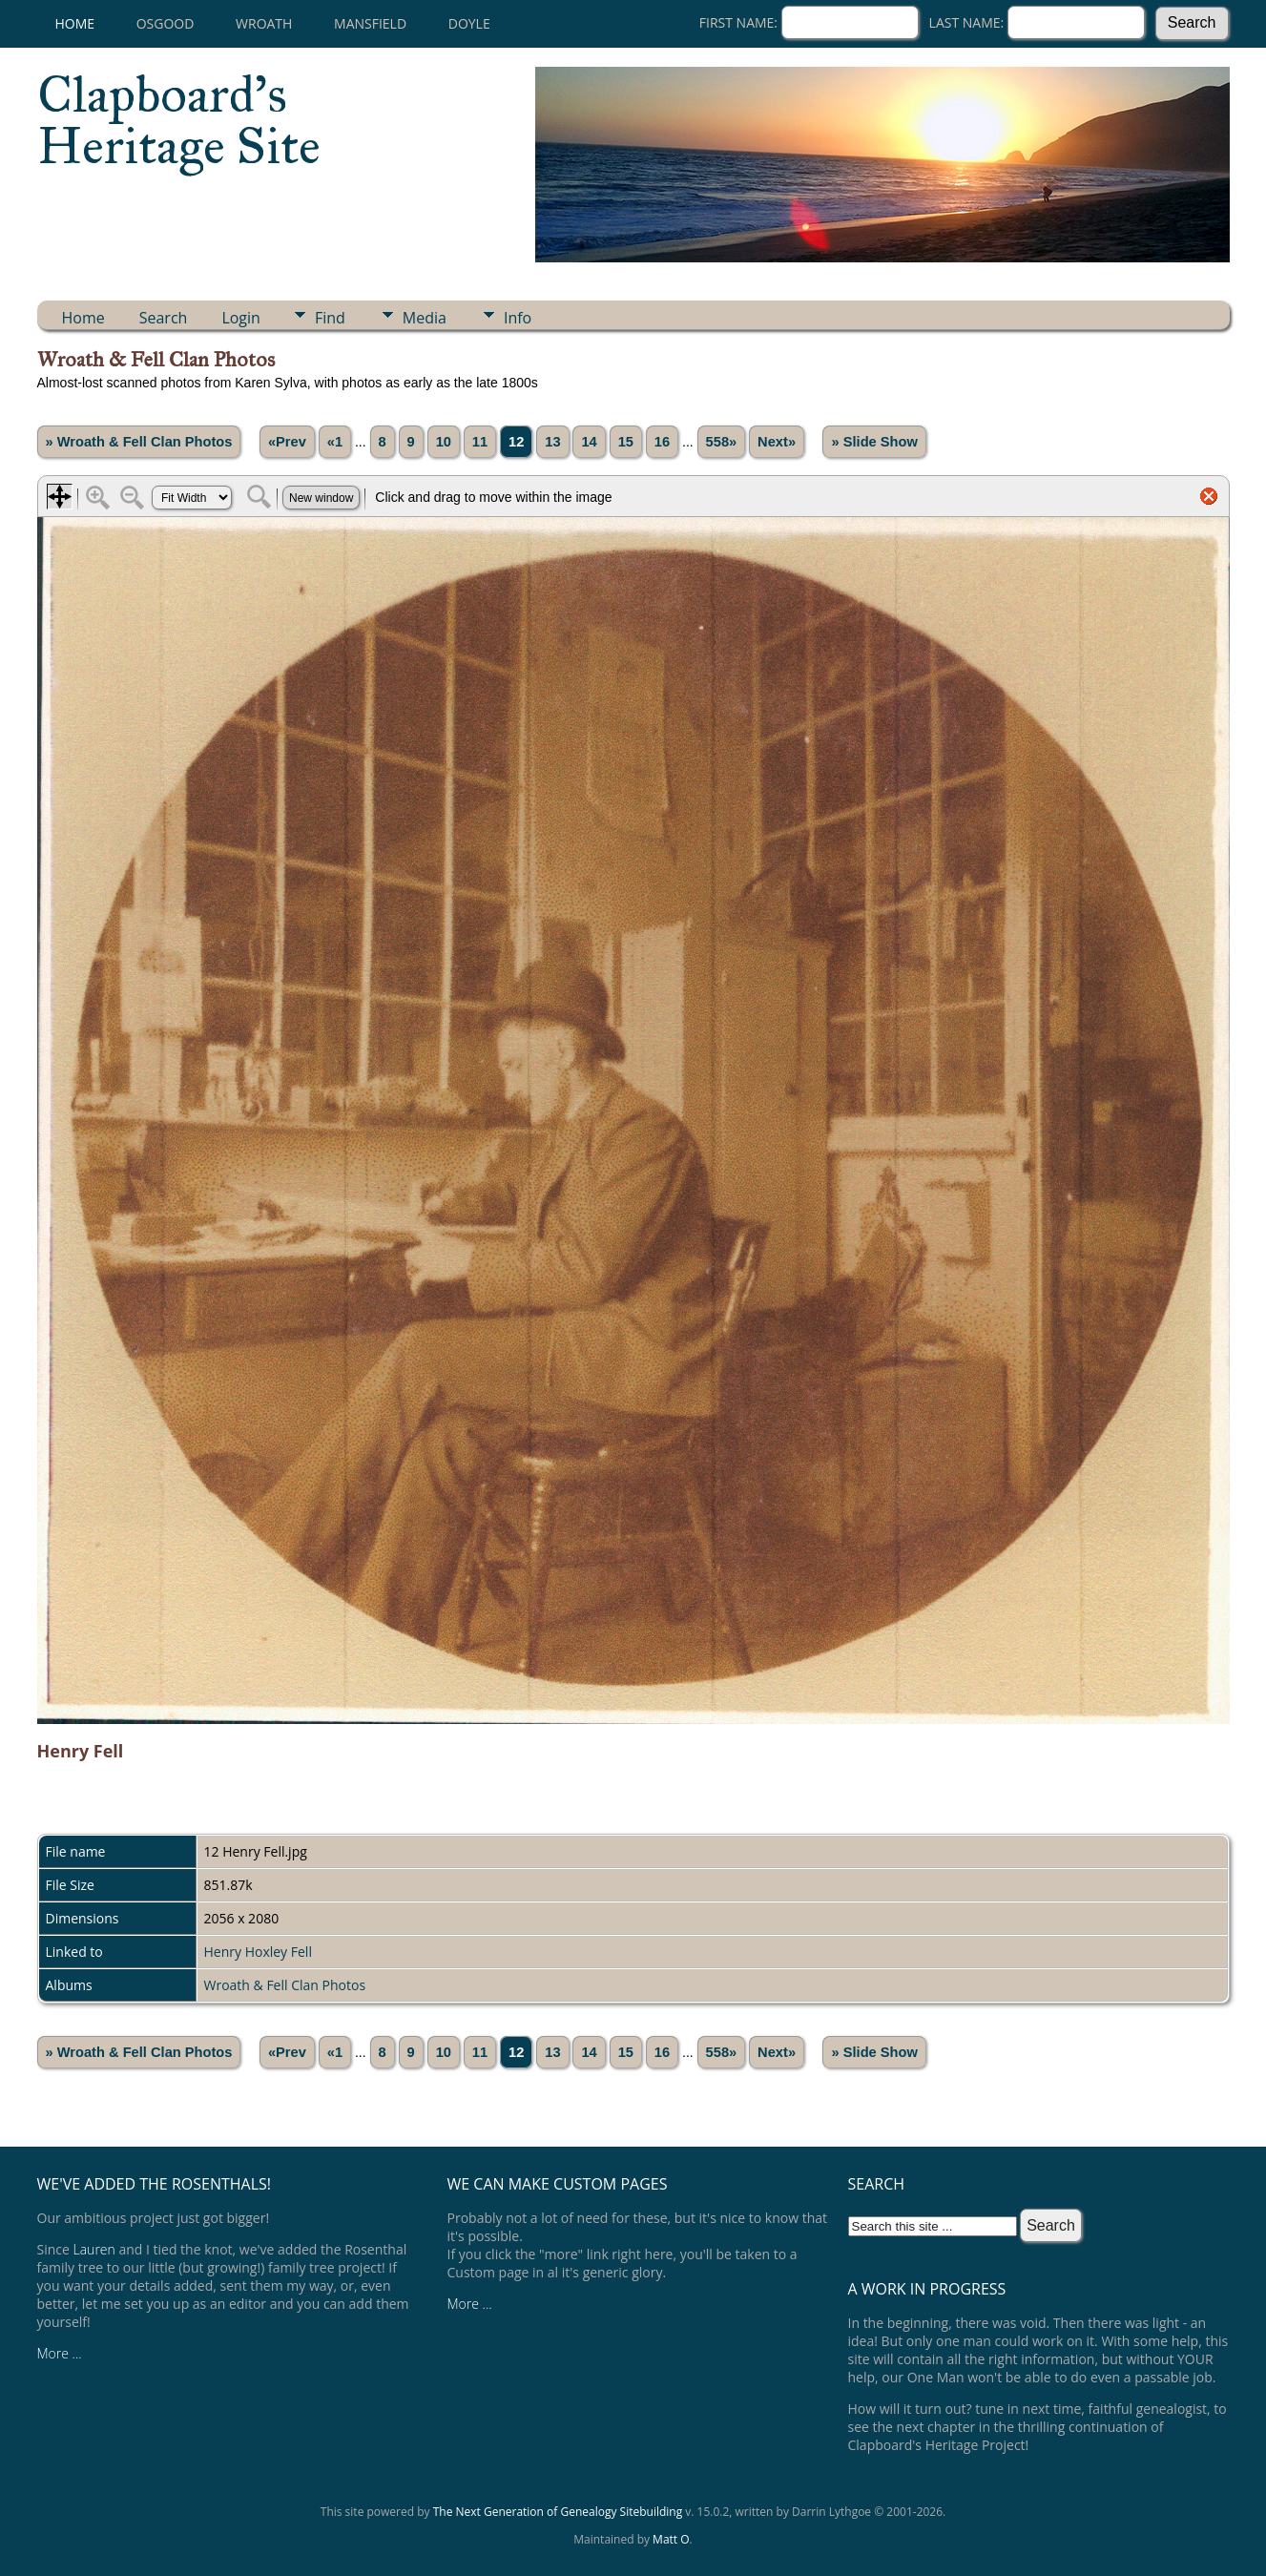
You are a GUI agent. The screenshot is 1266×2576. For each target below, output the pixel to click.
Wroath (264, 23)
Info (517, 317)
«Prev (287, 441)
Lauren (94, 2249)
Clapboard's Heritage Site (179, 120)
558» (721, 441)
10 (443, 441)
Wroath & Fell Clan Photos (285, 1985)
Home (75, 23)
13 (552, 441)
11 (480, 441)
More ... (59, 2353)
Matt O (671, 2539)
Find (330, 317)
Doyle (469, 23)
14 (588, 441)
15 (625, 441)
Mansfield (370, 23)
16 (662, 441)
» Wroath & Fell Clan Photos (139, 441)
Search (163, 317)
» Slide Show (874, 441)
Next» (777, 441)
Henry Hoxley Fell (258, 1951)
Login (240, 317)
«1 (334, 441)
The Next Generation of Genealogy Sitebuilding (558, 2511)
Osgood (165, 23)
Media (424, 317)
